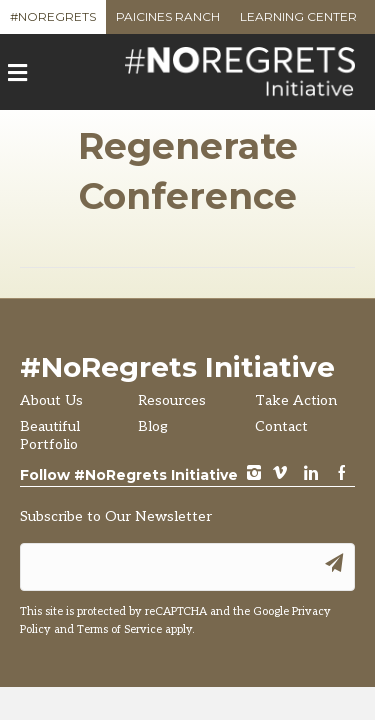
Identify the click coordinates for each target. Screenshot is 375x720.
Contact (281, 426)
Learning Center (298, 21)
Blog (153, 426)
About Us (51, 400)
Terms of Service (119, 629)
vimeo (280, 474)
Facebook (342, 474)
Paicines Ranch (168, 21)
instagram (254, 474)
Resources (172, 400)
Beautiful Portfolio (50, 435)
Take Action (296, 400)
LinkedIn (311, 474)
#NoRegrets (53, 21)
